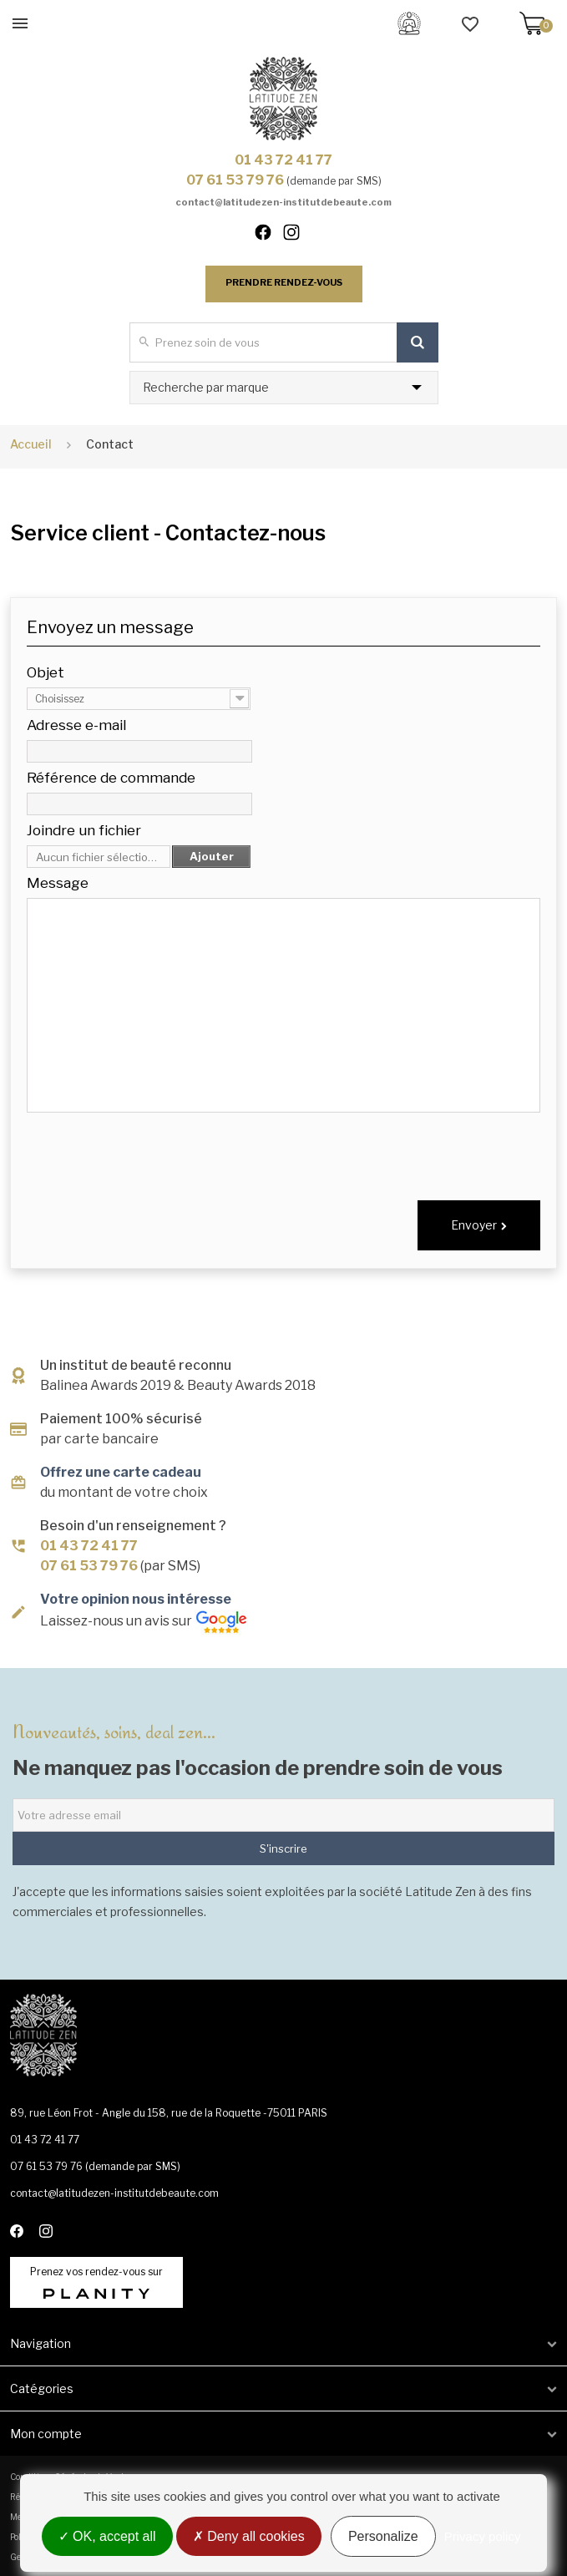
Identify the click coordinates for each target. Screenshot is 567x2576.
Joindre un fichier (84, 830)
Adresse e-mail (76, 725)
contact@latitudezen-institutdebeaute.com (283, 202)
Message (58, 883)
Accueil (31, 444)
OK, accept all (107, 2536)
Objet (45, 672)
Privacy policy (482, 2536)
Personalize (383, 2536)
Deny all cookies (249, 2536)
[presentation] (413, 1151)
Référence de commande (111, 777)
